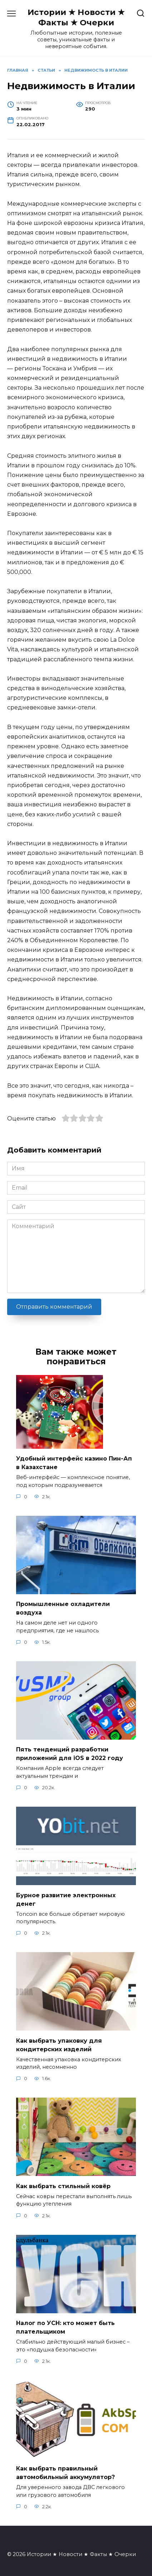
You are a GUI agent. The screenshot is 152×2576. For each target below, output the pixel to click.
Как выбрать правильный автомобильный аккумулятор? (65, 2472)
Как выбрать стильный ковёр (63, 2185)
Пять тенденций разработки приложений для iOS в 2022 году (69, 1753)
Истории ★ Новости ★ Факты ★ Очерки (76, 17)
